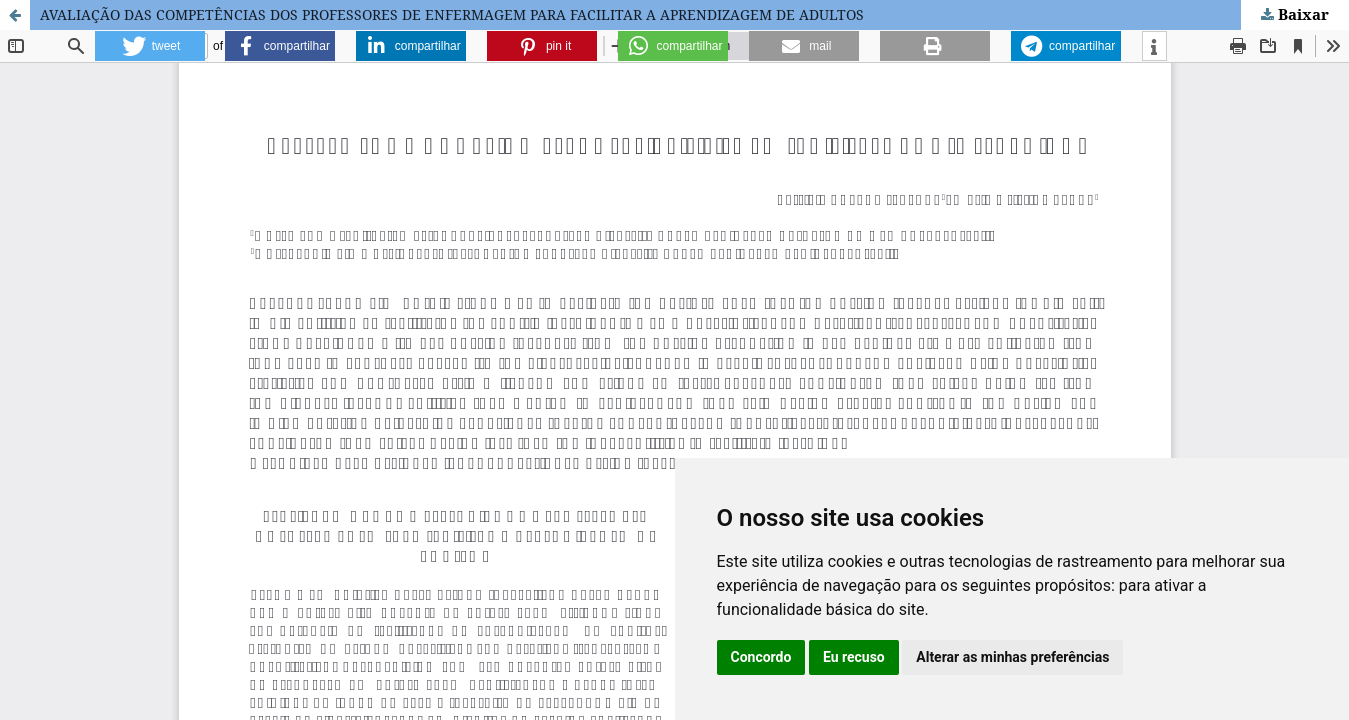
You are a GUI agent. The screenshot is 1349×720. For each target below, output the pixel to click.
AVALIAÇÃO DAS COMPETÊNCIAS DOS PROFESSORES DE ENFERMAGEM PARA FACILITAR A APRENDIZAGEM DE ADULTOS (452, 14)
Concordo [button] (761, 657)
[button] (150, 46)
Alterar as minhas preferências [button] (1012, 657)
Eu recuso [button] (854, 657)
